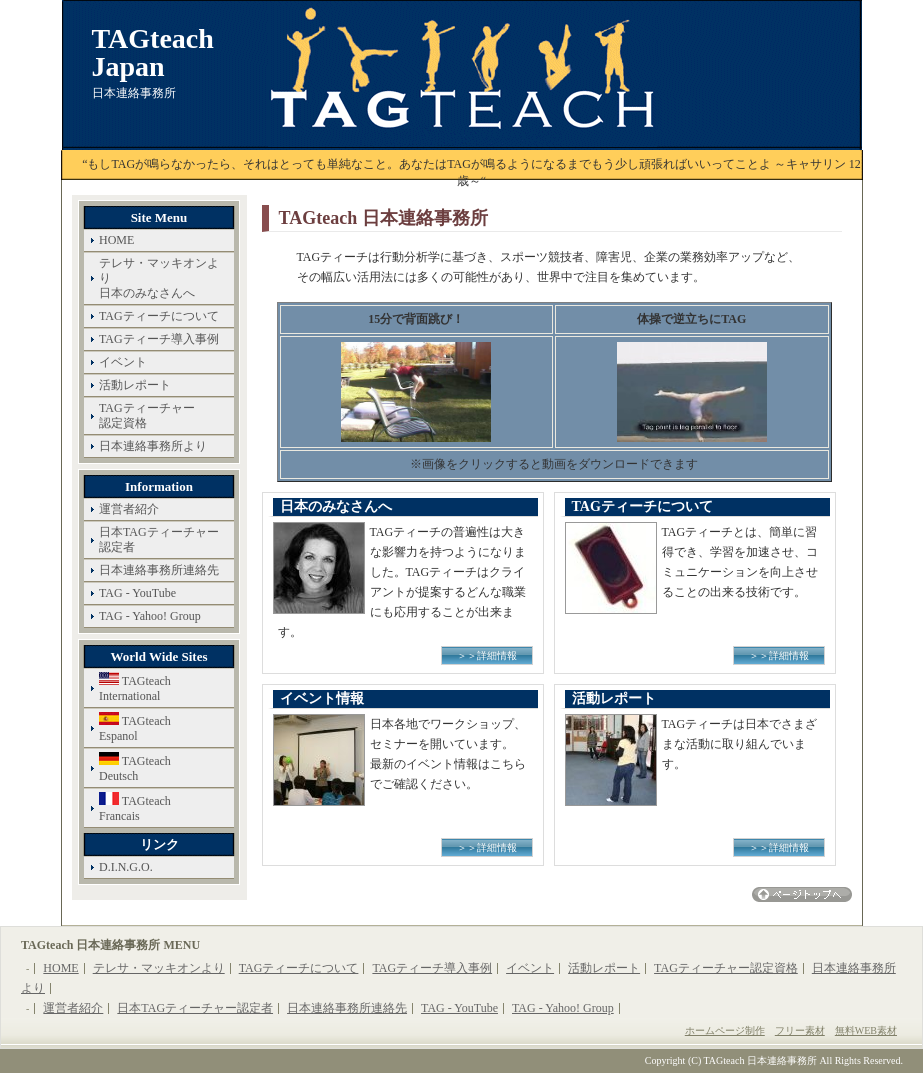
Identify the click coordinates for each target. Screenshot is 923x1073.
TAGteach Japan (153, 53)
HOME (116, 240)
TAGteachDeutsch (135, 767)
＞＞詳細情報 (487, 655)
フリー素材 (800, 1030)
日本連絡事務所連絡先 (159, 570)
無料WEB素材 (866, 1030)
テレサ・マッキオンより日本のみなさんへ (159, 278)
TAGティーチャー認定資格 (147, 415)
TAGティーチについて (159, 316)
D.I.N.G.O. (126, 867)
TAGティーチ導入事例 (159, 339)
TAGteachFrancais (135, 807)
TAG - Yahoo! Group (150, 616)
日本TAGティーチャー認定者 (159, 539)
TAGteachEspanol (135, 727)
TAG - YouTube (137, 593)
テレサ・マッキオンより (159, 968)
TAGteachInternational (135, 687)
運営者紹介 (129, 509)
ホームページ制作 (725, 1030)
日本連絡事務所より (153, 446)
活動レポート (135, 385)
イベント (123, 362)
